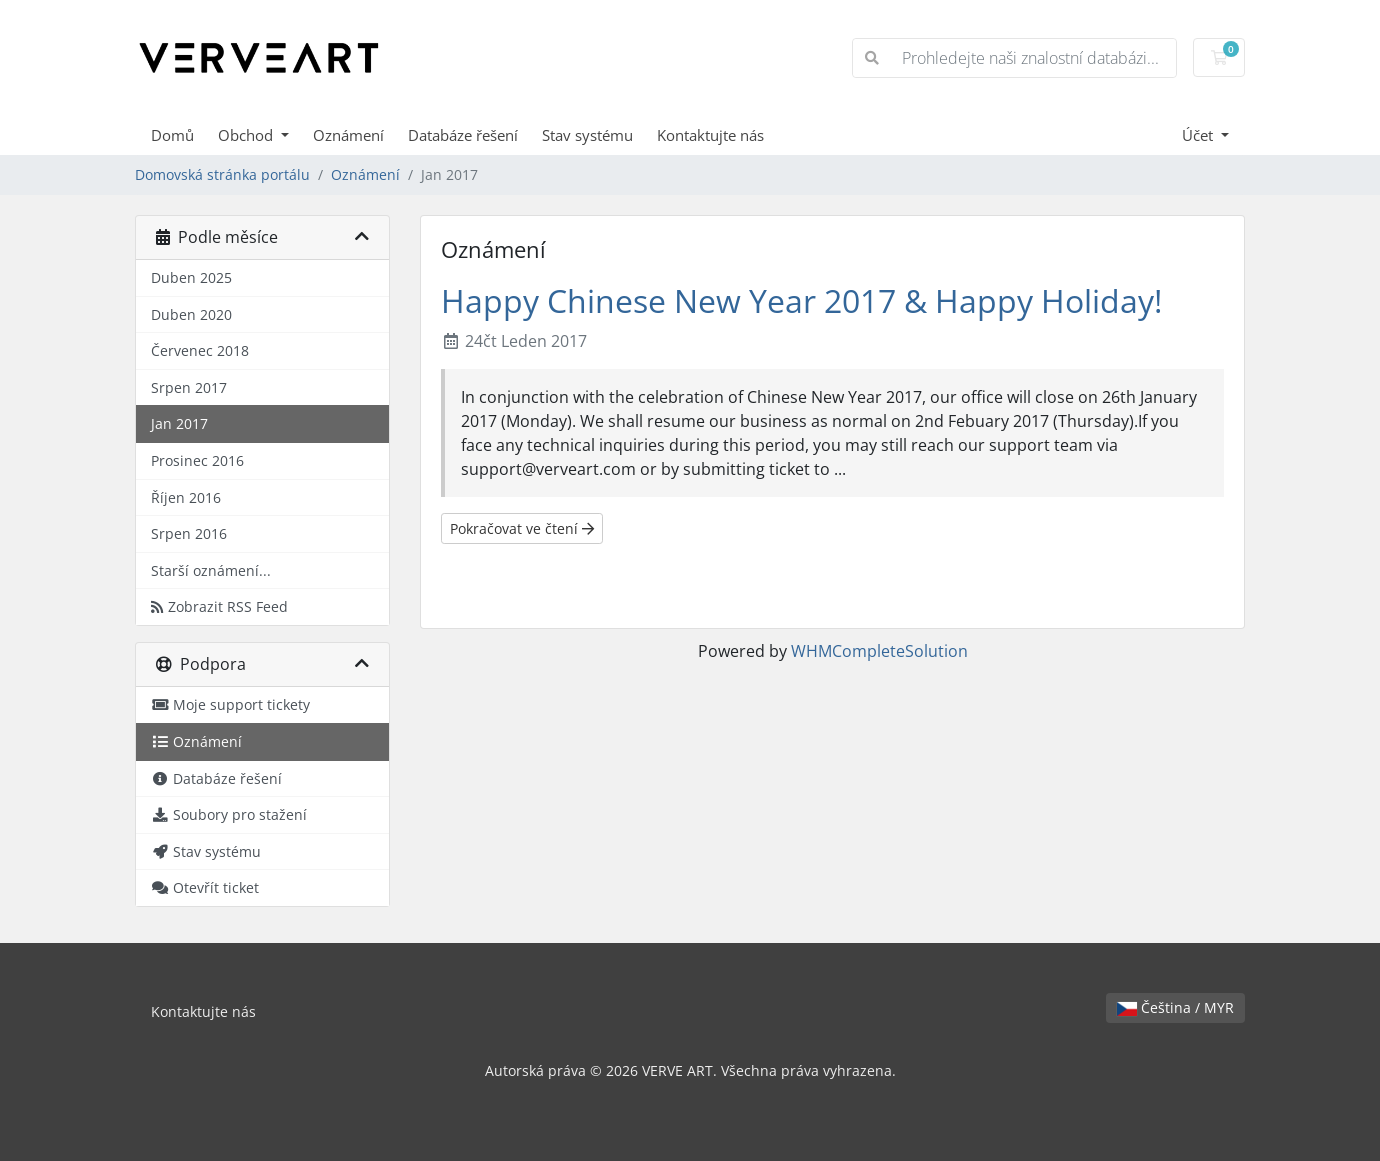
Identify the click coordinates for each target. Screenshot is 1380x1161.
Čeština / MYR (1175, 1007)
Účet (1199, 135)
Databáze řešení (463, 135)
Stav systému (587, 135)
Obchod (247, 135)
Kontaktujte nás (710, 135)
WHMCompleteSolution (879, 651)
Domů (172, 135)
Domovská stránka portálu (222, 174)
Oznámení (348, 135)
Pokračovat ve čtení (522, 528)
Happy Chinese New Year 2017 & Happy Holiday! (801, 300)
